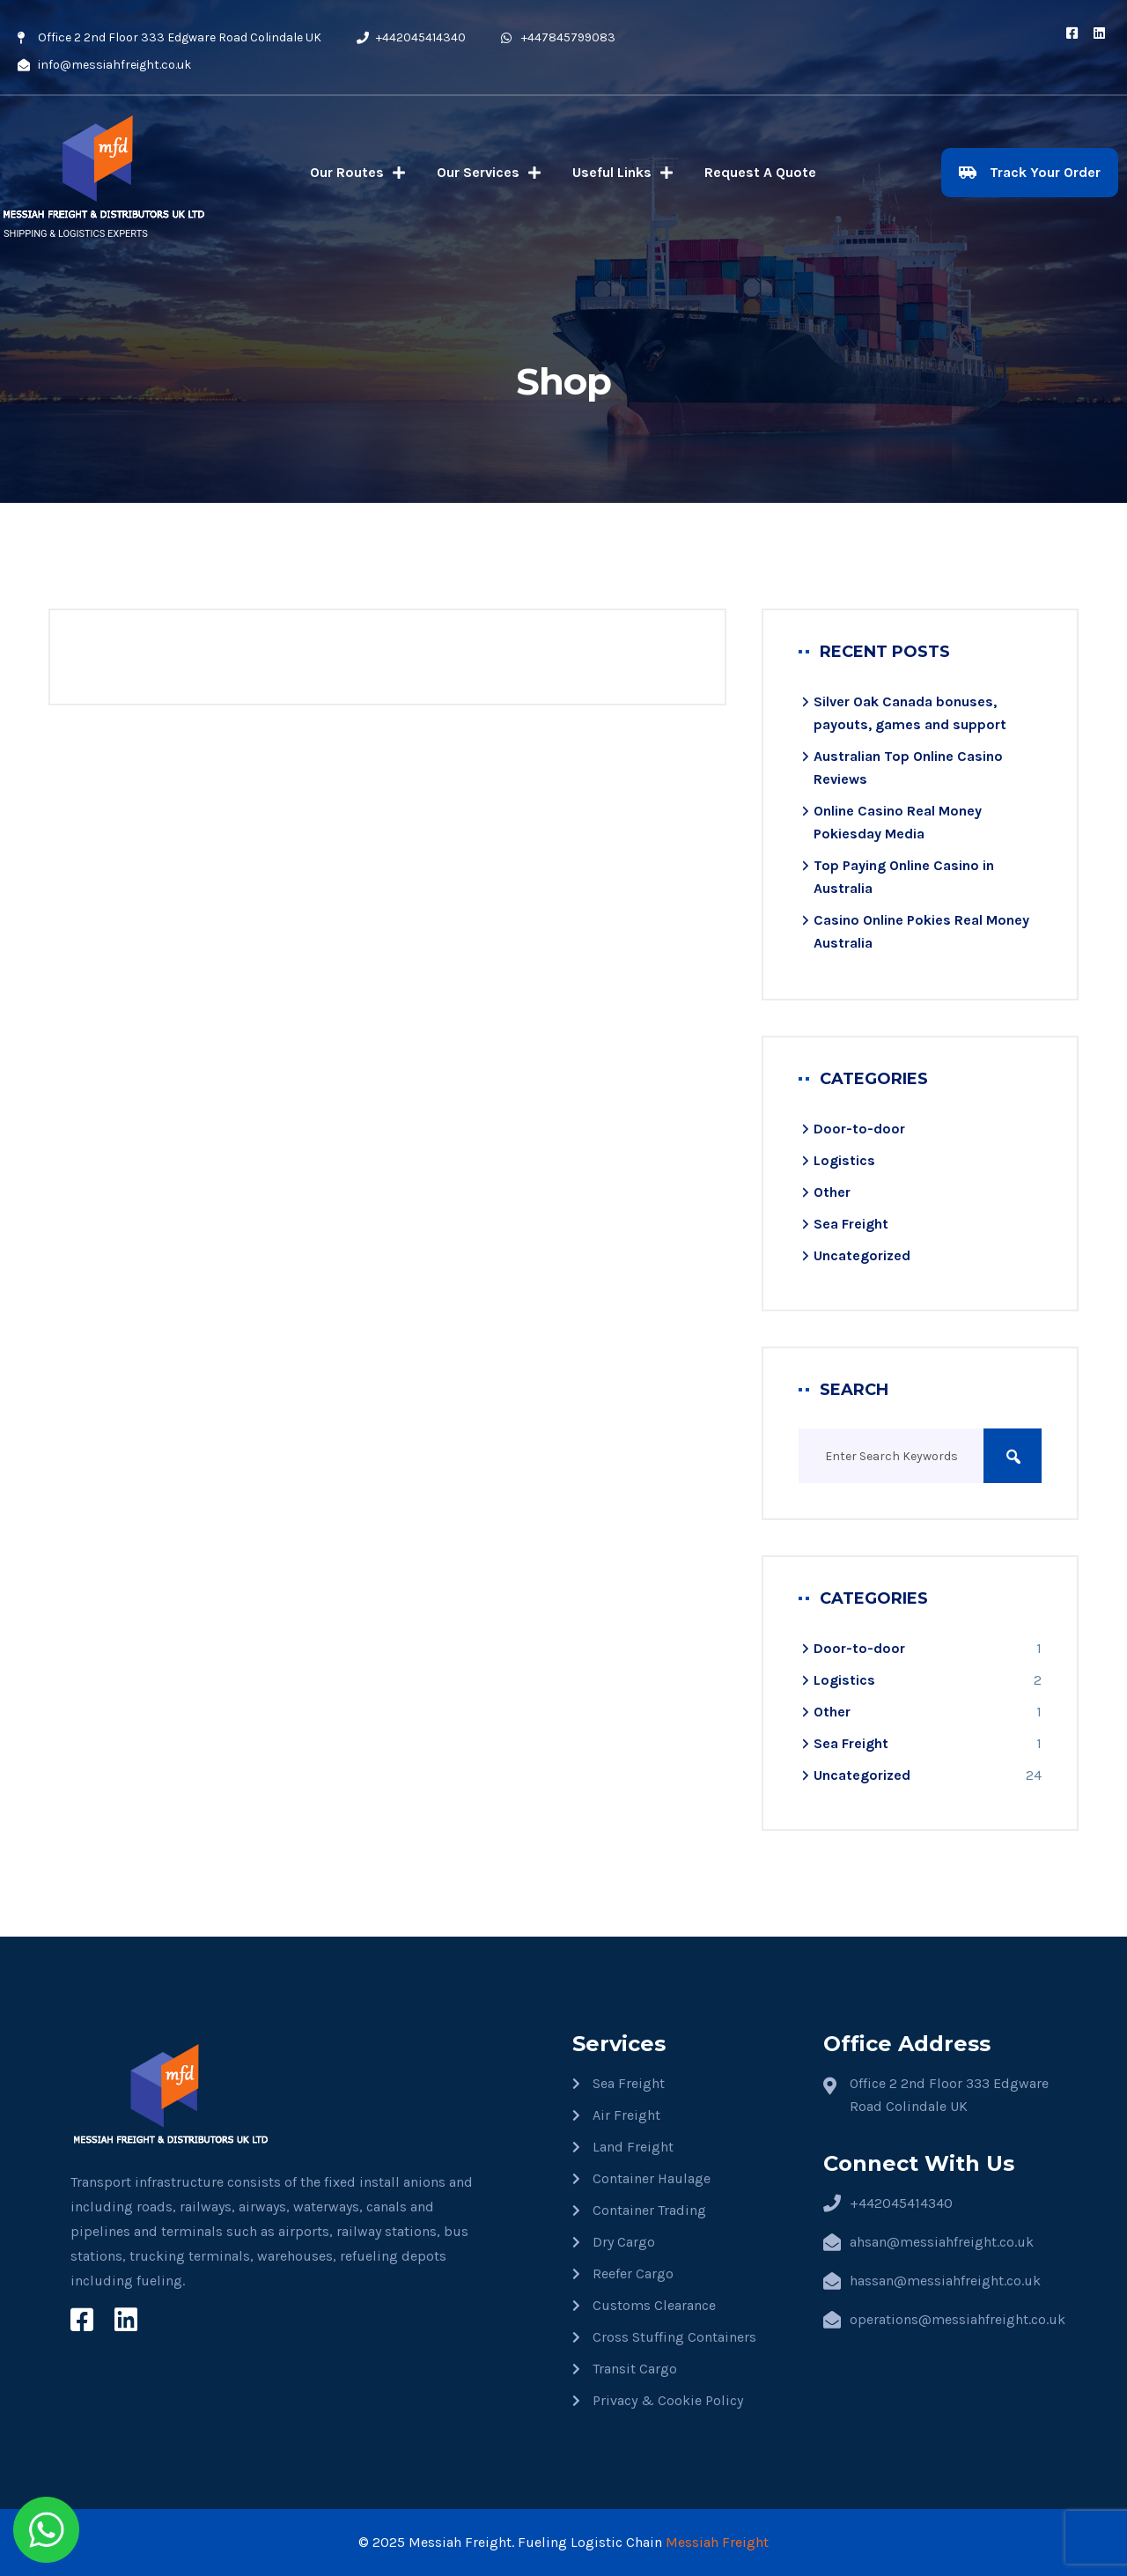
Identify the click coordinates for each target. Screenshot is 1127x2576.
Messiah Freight (717, 2542)
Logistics (844, 1160)
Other (832, 1192)
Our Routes (357, 172)
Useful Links (622, 172)
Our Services (489, 172)
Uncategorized (862, 1255)
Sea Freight (851, 1223)
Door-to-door (859, 1128)
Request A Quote (760, 172)
